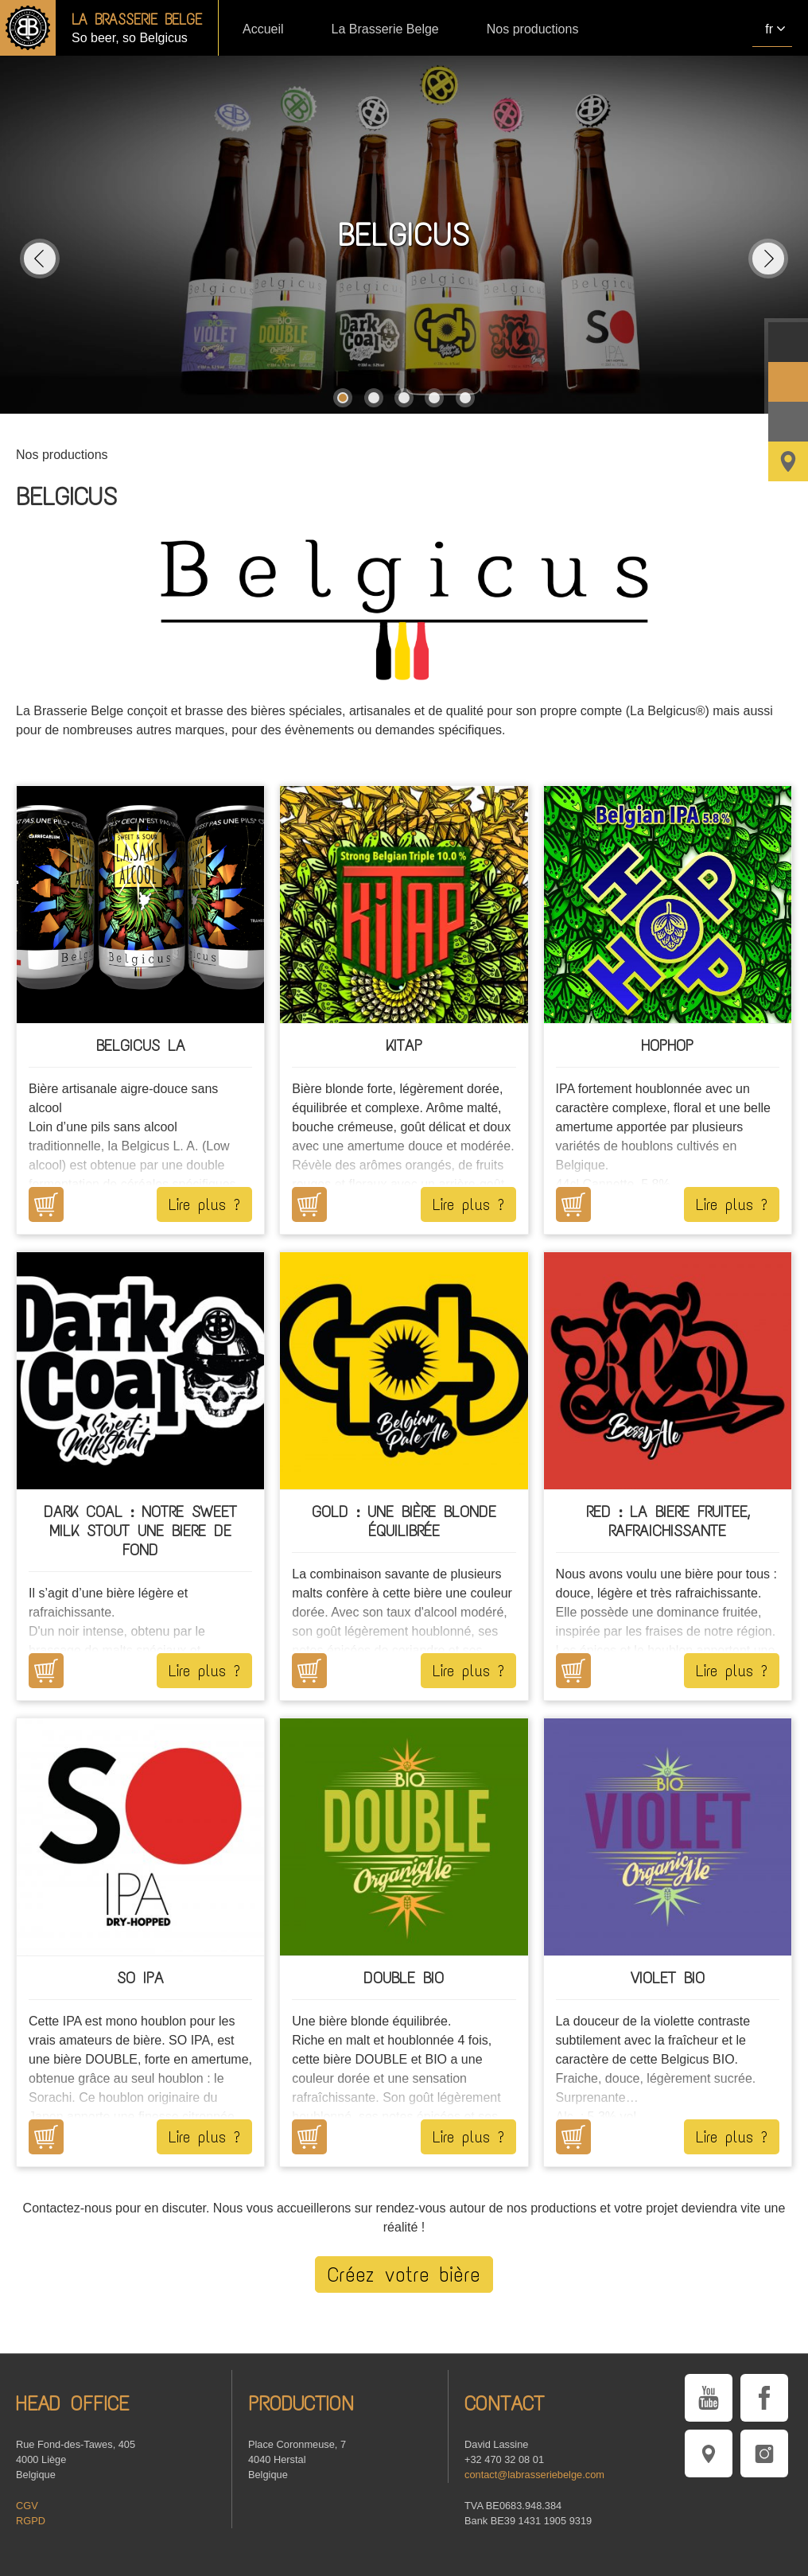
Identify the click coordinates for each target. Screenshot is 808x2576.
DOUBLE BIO (403, 1977)
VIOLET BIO (668, 1977)
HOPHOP (667, 1045)
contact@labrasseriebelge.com (534, 2475)
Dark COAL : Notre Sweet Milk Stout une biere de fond (140, 1530)
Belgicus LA (140, 1045)
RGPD (30, 2521)
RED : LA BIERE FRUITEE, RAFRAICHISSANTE (667, 1521)
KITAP (404, 1045)
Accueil (263, 29)
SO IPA (140, 1977)
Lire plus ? (204, 1204)
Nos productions (533, 29)
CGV (27, 2506)
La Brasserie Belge (385, 29)
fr (769, 29)
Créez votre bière (404, 2274)
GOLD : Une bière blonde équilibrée (404, 1521)
